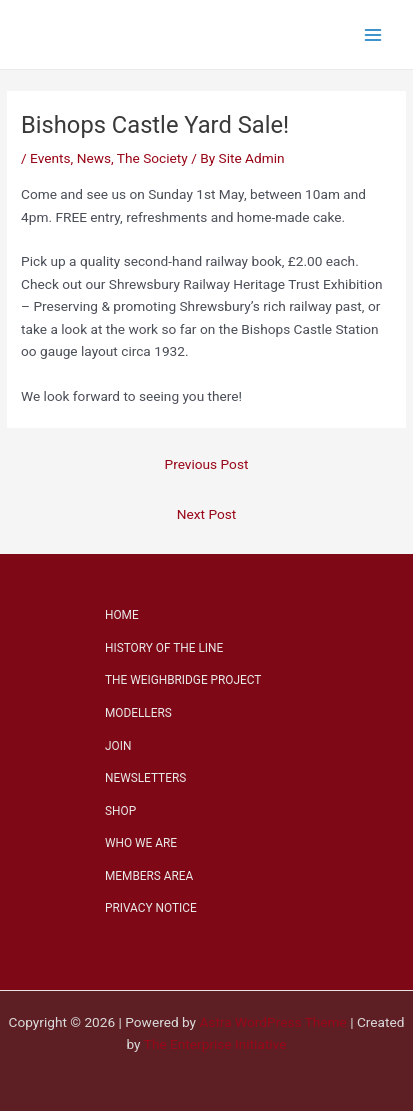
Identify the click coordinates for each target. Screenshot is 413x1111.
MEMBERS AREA (149, 876)
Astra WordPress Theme (272, 1022)
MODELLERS (138, 713)
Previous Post (207, 464)
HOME (122, 615)
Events (50, 158)
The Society (152, 158)
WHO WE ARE (141, 843)
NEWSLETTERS (145, 778)
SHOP (120, 811)
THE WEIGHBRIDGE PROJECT (183, 680)
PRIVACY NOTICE (151, 908)
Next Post (207, 514)
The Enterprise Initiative (215, 1044)
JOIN (118, 746)
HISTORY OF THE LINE (164, 648)
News (94, 158)
